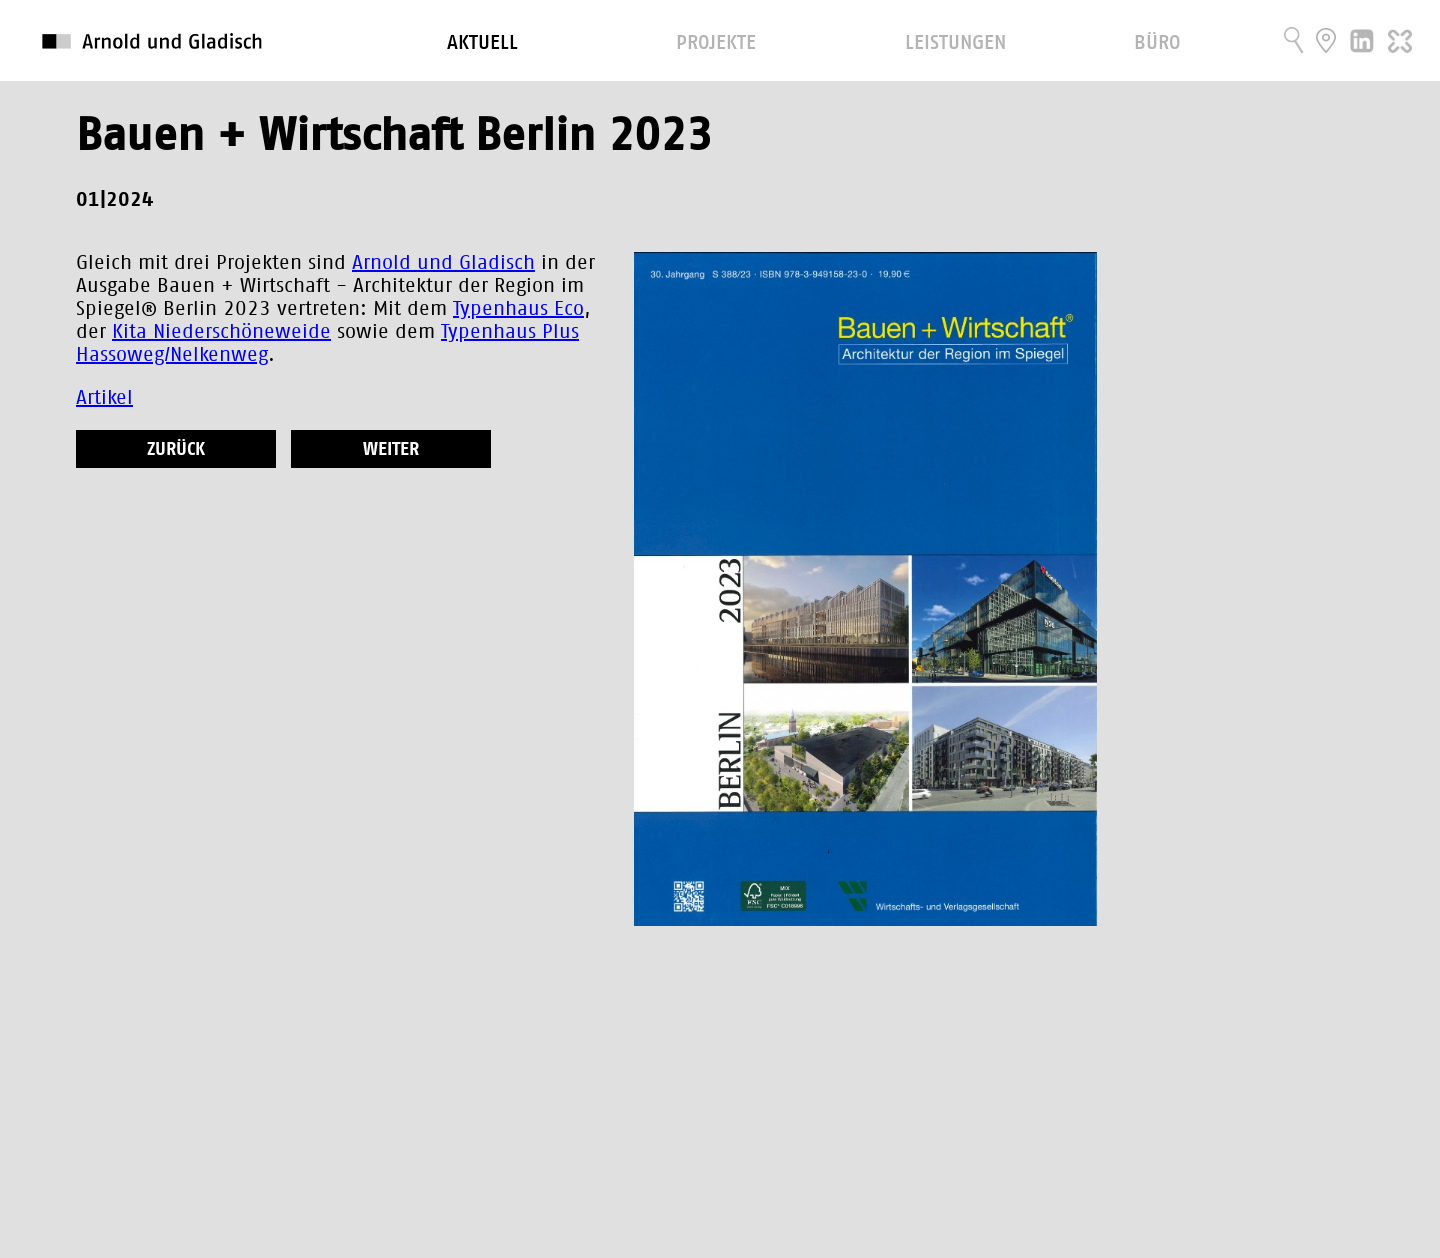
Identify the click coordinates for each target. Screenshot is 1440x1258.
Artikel (104, 398)
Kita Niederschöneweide (221, 332)
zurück (176, 450)
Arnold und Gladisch (443, 263)
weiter (391, 450)
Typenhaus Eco (518, 309)
